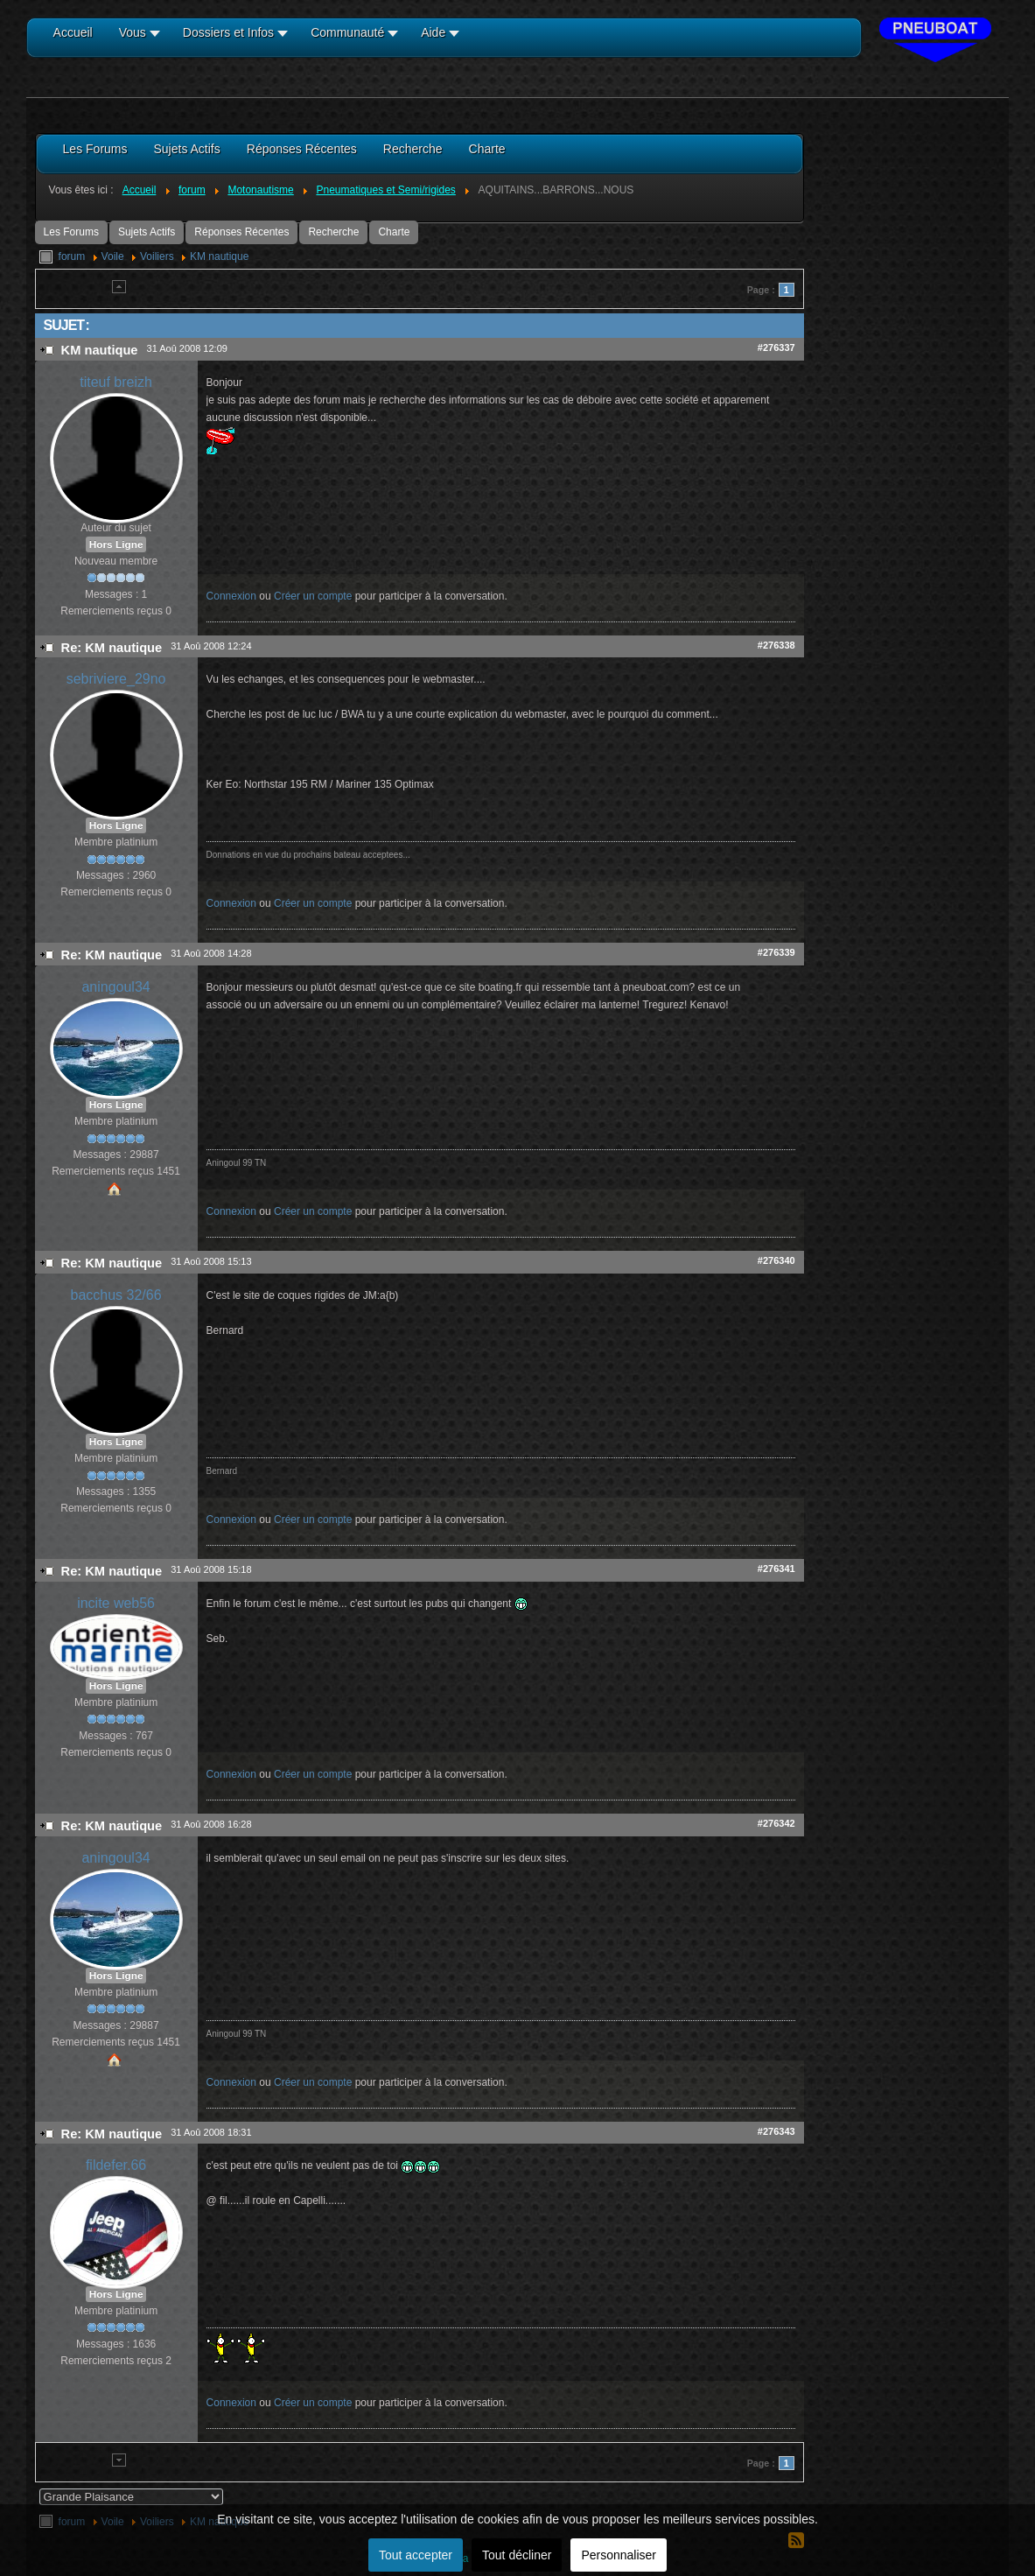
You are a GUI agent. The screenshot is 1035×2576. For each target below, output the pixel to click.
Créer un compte (313, 596)
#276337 (776, 347)
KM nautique (219, 256)
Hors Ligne (116, 544)
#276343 (776, 2131)
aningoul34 (115, 986)
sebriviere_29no (116, 678)
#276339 (776, 952)
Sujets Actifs (146, 232)
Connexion (231, 596)
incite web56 (116, 1603)
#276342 (776, 1823)
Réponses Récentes (241, 232)
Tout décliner (516, 2555)
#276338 (776, 645)
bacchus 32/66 (116, 1295)
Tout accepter (415, 2555)
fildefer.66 (116, 2165)
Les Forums (71, 232)
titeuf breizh (116, 382)
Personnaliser (618, 2555)
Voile (112, 256)
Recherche (333, 232)
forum (72, 256)
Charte (393, 232)
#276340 (776, 1260)
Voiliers (157, 256)
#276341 (776, 1568)
